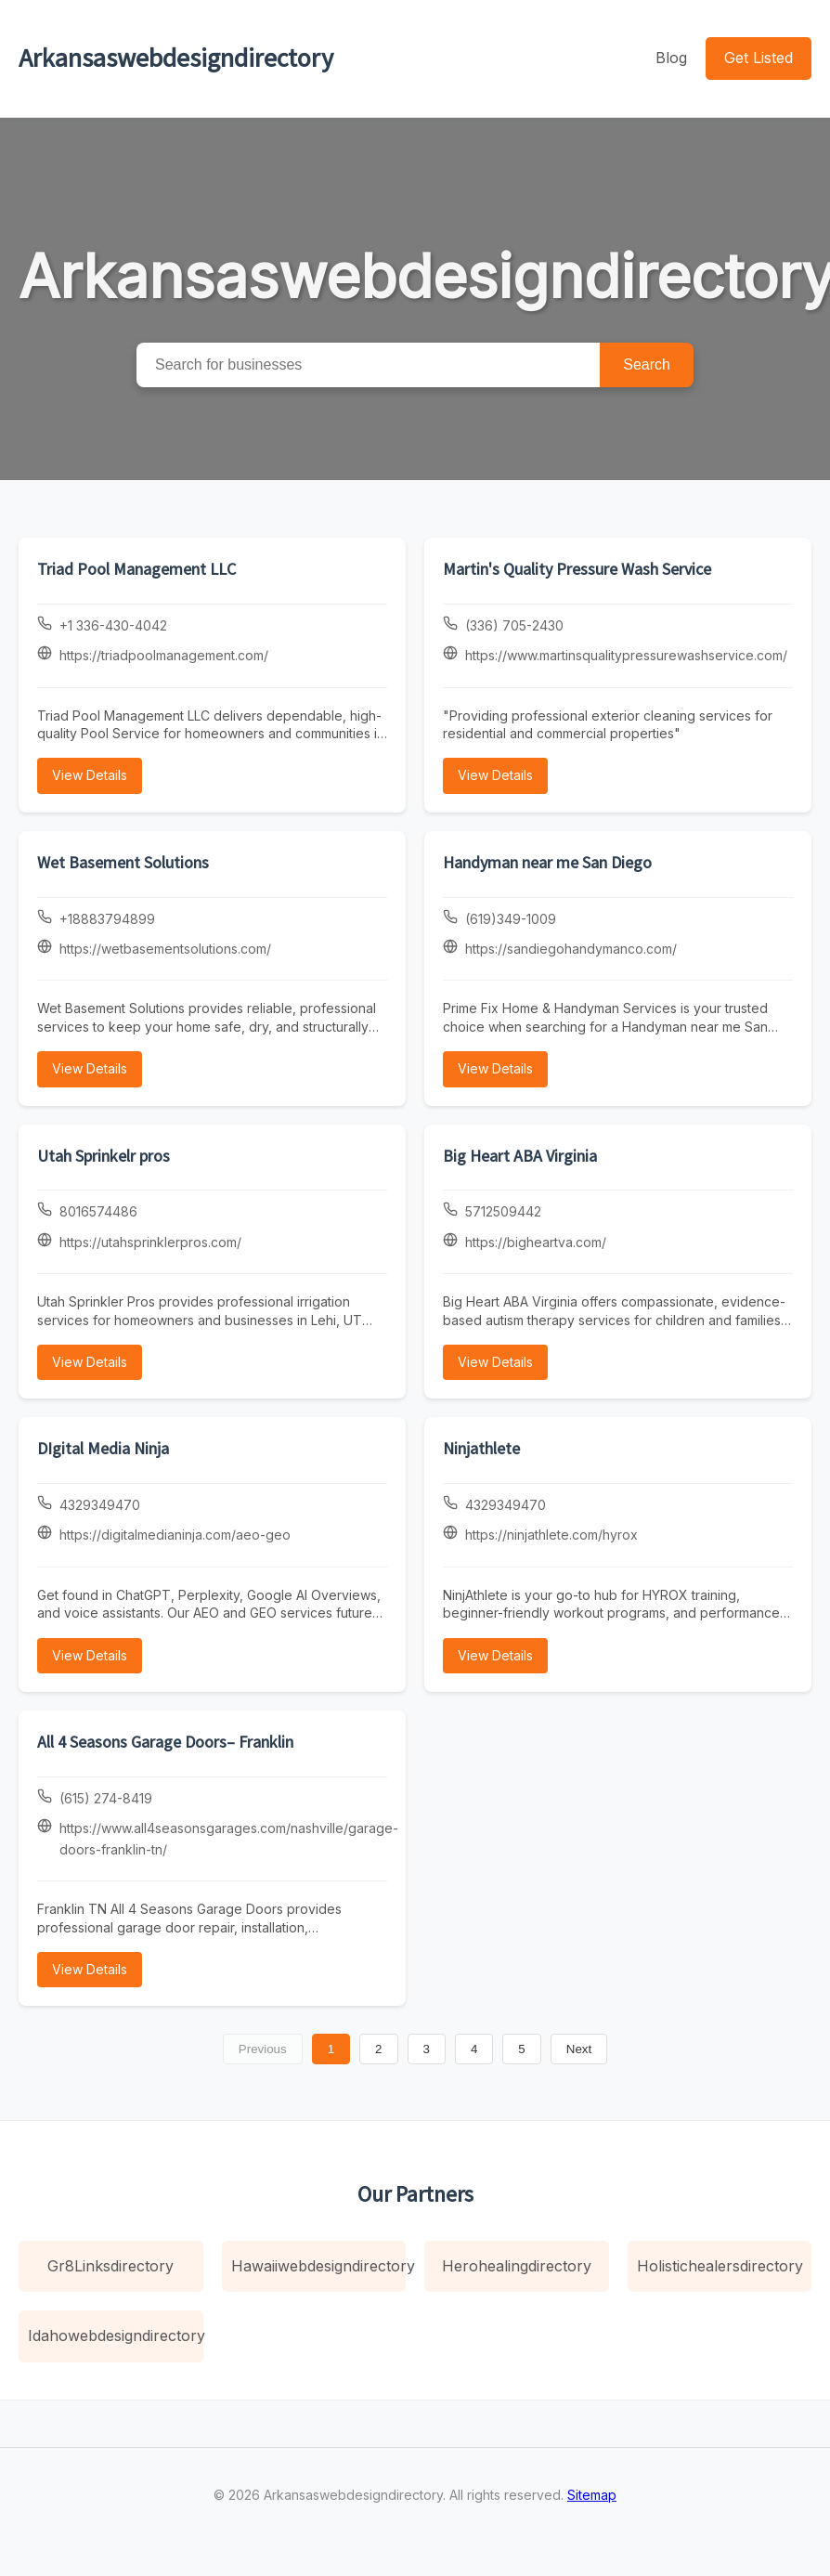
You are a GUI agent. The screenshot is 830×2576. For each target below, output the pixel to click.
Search (646, 364)
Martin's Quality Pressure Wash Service (577, 568)
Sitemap (591, 2495)
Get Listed (758, 57)
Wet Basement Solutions (123, 862)
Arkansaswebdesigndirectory (176, 57)
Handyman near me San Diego (547, 862)
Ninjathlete (481, 1448)
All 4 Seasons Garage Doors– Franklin (165, 1741)
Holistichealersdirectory (720, 2266)
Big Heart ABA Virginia (520, 1155)
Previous (263, 2049)
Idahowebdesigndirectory (115, 2335)
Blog (671, 57)
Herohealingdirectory (516, 2266)
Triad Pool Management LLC (136, 568)
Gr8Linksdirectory (110, 2266)
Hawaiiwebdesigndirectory (319, 2266)
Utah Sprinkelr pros (103, 1155)
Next (578, 2049)
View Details (89, 775)
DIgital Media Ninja (103, 1448)
